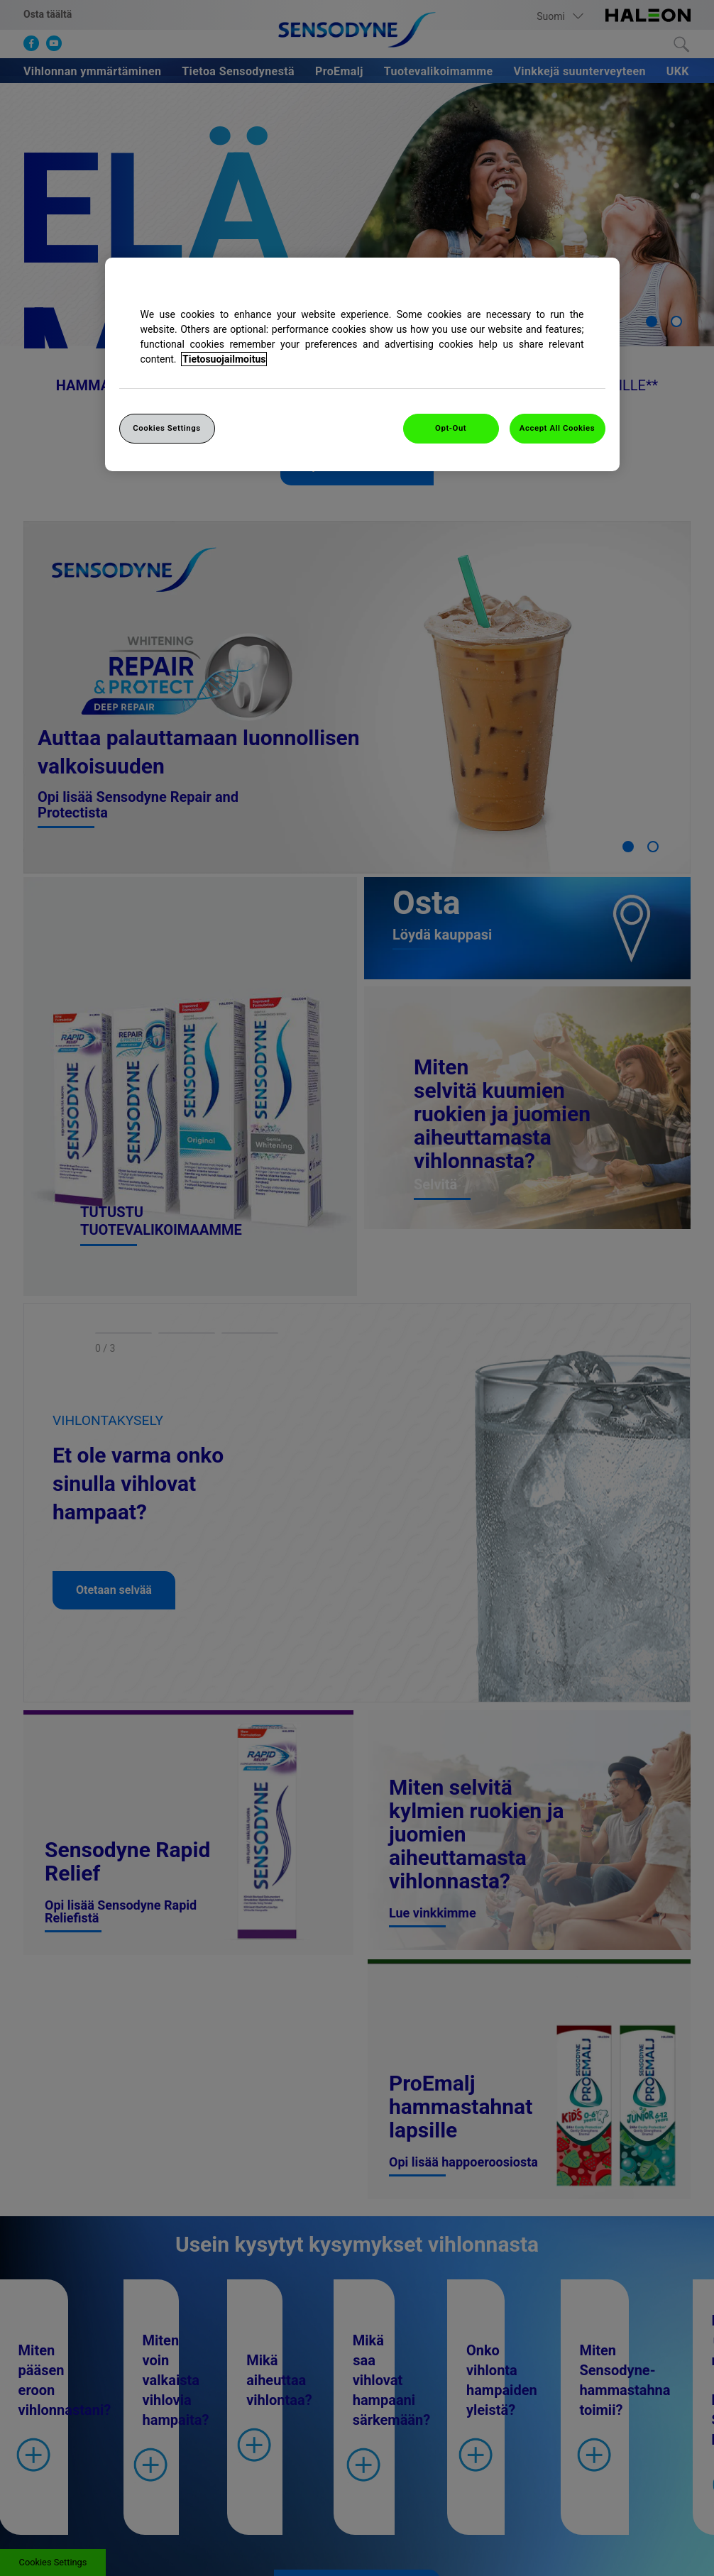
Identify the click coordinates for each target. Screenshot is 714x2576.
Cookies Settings (167, 428)
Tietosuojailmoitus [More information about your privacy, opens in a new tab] (223, 359)
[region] (362, 364)
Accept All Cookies (557, 428)
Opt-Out (450, 428)
